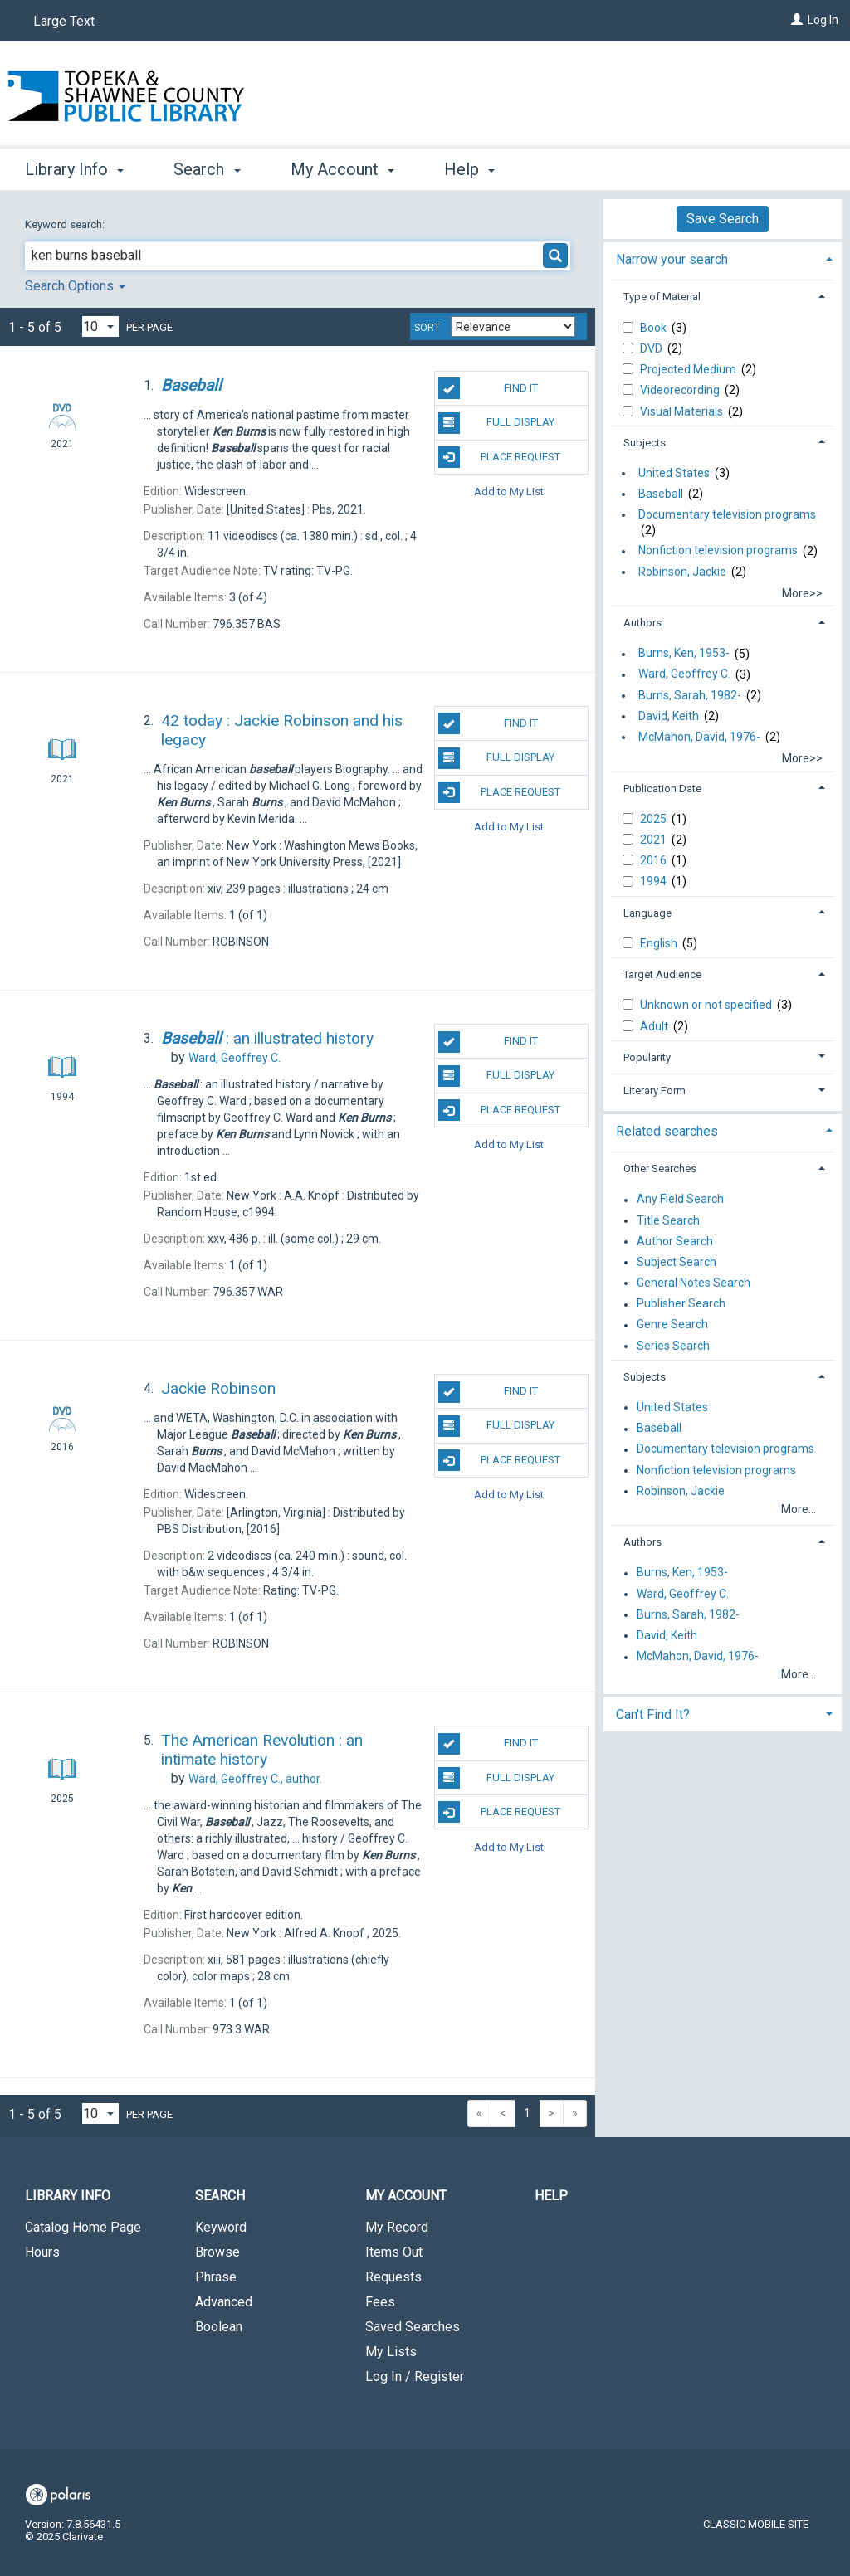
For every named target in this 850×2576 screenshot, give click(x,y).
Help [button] (469, 169)
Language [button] (647, 913)
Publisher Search (681, 1304)
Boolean (218, 2327)
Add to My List (509, 491)
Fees (380, 2302)
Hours (42, 2252)
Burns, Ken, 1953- (684, 653)
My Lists (391, 2351)
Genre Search (672, 1325)
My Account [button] (342, 169)
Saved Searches (412, 2327)
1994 (654, 881)
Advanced (223, 2302)
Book (654, 327)
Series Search (673, 1345)
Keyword (221, 2227)
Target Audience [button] (662, 974)
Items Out (394, 2252)
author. (255, 1778)
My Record (396, 2227)
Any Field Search (680, 1199)
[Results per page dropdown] (100, 326)
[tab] (722, 257)
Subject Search (676, 1262)
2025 (654, 818)
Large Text (64, 21)
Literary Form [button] (654, 1090)
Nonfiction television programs (718, 551)
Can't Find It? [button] (653, 1714)
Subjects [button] (644, 442)
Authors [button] (642, 622)
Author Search (675, 1241)
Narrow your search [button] (672, 259)
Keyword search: (66, 224)
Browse (217, 2252)
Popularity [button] (647, 1057)
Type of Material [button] (662, 296)
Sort (427, 328)
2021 (654, 839)
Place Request (499, 457)
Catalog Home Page (83, 2227)
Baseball (660, 493)
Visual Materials (682, 411)
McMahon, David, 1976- (699, 736)
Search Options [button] (75, 286)
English (660, 943)
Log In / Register (414, 2376)
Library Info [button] (74, 169)
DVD (652, 348)
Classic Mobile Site (755, 2524)
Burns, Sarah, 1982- (689, 695)
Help (551, 2195)
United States (674, 473)
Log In (823, 20)
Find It (488, 388)
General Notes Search (693, 1282)
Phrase (216, 2277)
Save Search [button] (722, 218)
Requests (393, 2277)
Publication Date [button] (662, 788)
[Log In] (797, 20)
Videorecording (681, 390)
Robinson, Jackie (682, 571)
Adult (655, 1026)
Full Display (496, 423)
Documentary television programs (727, 514)
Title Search (668, 1220)
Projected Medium (689, 369)
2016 (654, 860)
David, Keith (668, 716)
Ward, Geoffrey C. (684, 674)
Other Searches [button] (659, 1168)
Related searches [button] (667, 1131)
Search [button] (206, 169)
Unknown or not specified (707, 1004)
